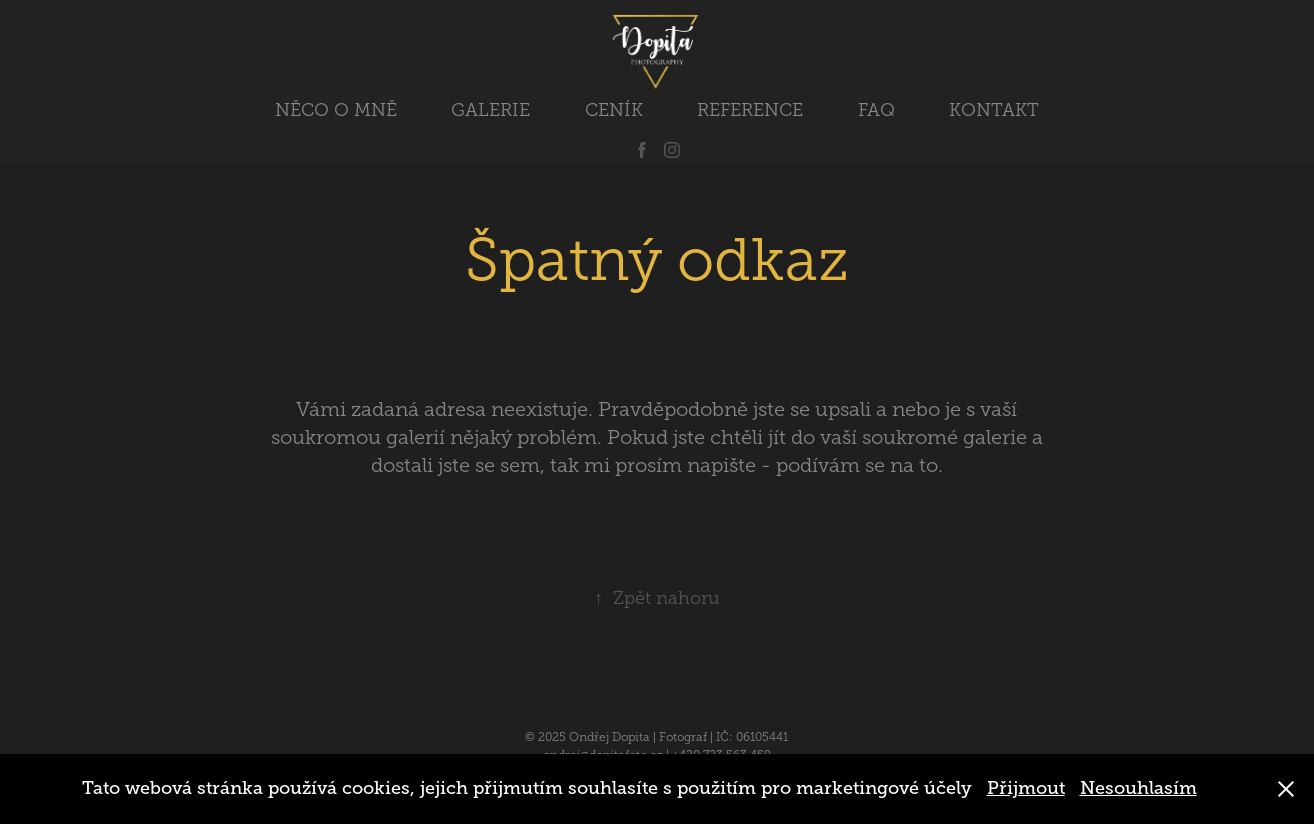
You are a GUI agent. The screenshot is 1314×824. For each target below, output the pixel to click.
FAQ (876, 110)
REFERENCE (750, 110)
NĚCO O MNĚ (336, 110)
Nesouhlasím (1138, 788)
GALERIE (490, 110)
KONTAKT (994, 110)
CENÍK (614, 110)
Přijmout (1026, 788)
